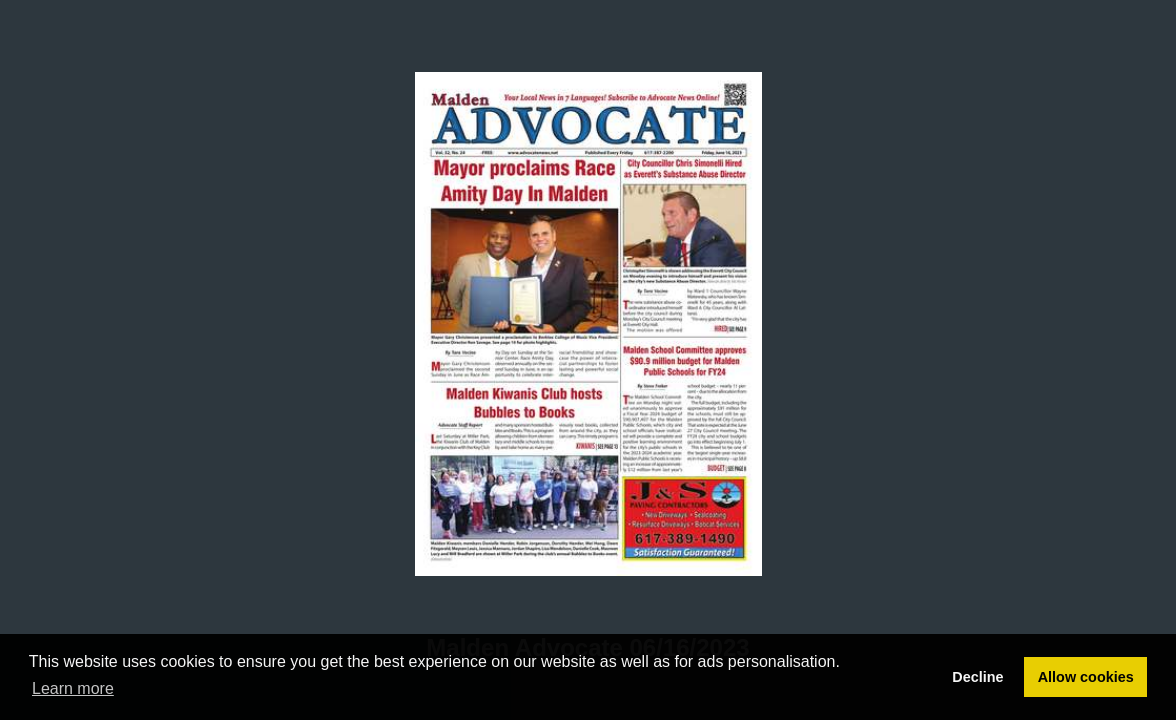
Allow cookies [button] (1086, 677)
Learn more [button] (73, 688)
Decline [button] (977, 677)
